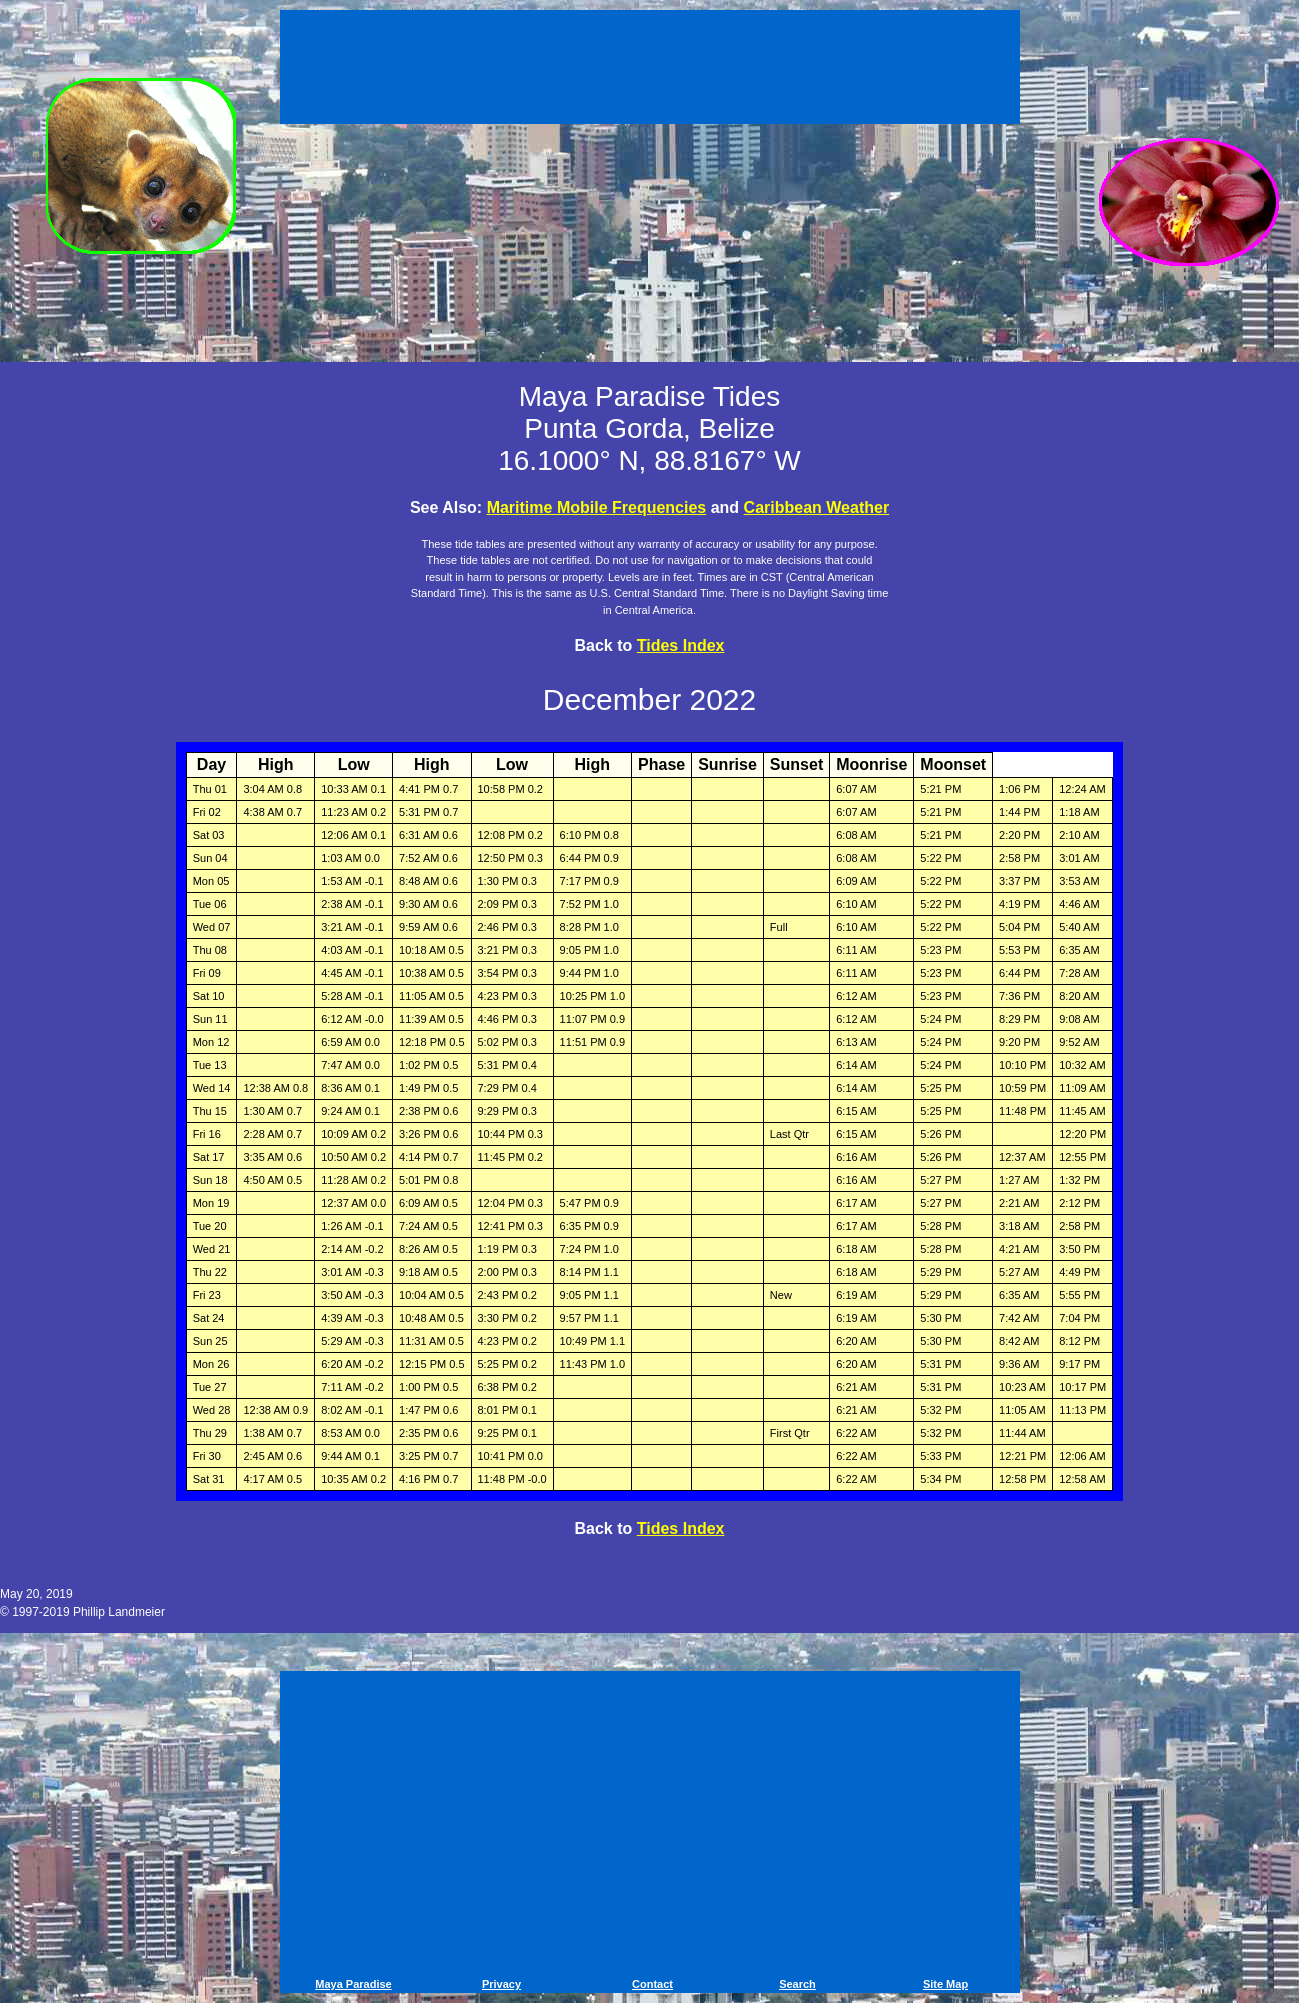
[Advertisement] (650, 70)
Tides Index (681, 645)
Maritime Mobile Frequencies (597, 507)
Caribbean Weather (817, 507)
